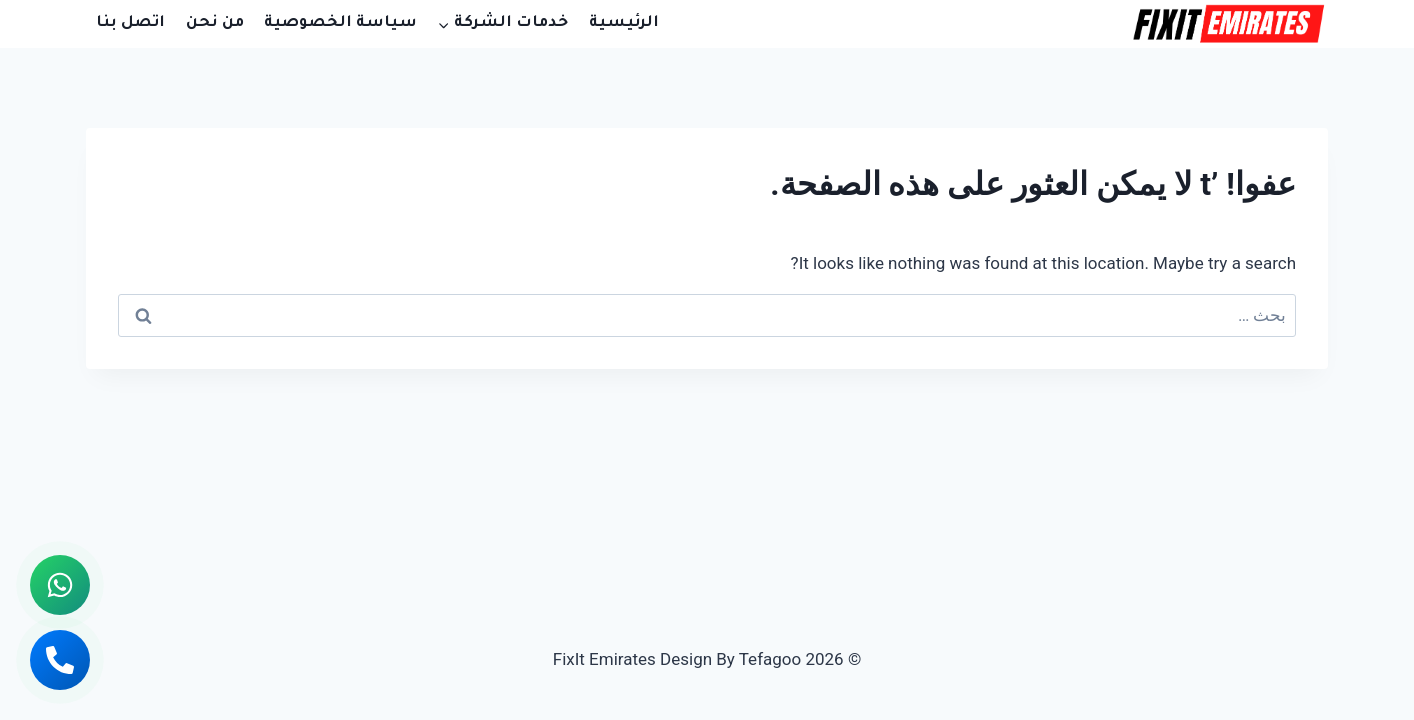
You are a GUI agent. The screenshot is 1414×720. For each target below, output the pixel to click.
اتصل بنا (130, 23)
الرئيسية (624, 23)
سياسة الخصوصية (340, 23)
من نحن (215, 23)
